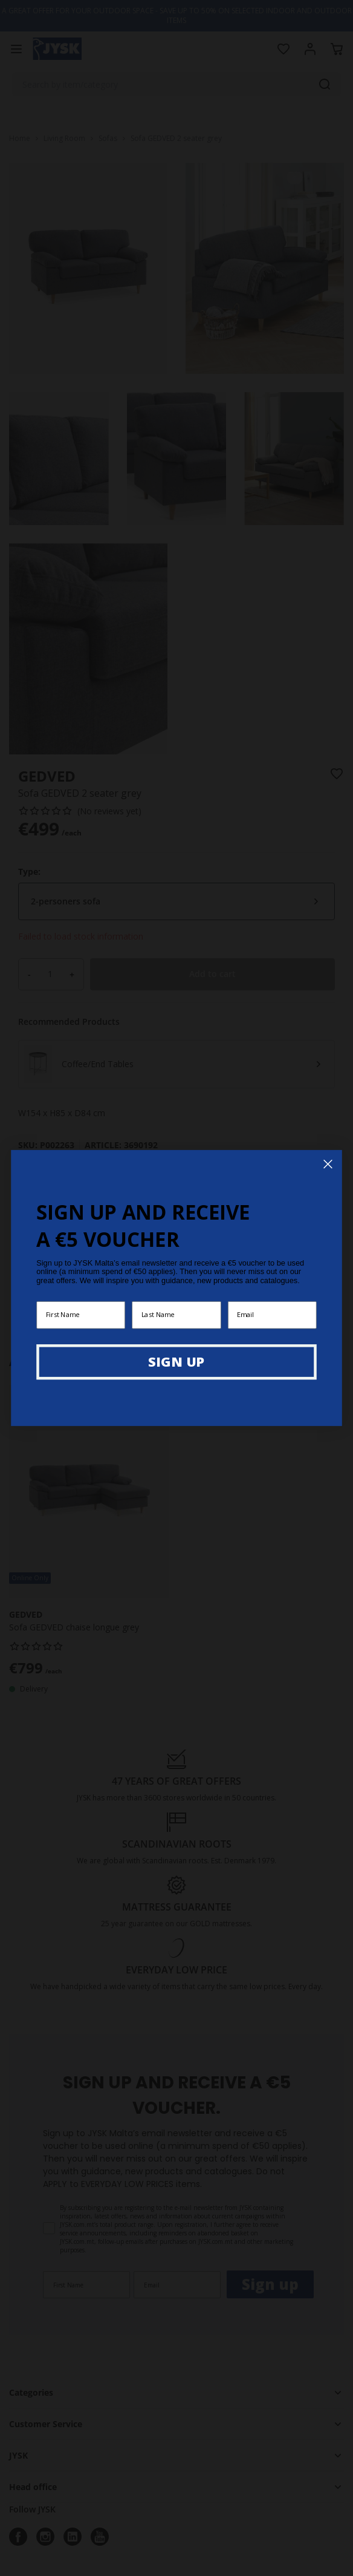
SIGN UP (176, 1361)
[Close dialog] (328, 1164)
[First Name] (80, 1315)
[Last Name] (176, 1315)
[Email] (272, 1315)
